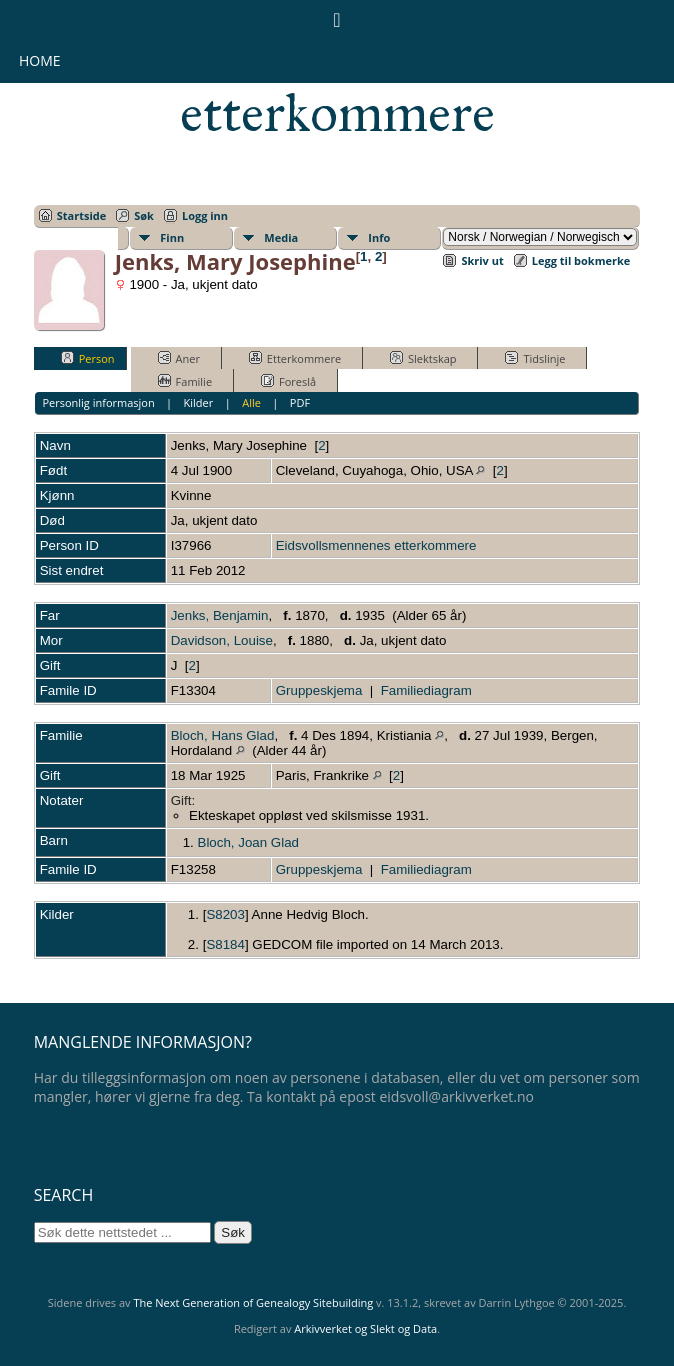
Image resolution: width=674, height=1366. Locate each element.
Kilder (199, 402)
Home (40, 60)
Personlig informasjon (98, 402)
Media (281, 237)
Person (88, 358)
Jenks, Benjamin (220, 615)
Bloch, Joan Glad (249, 842)
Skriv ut (482, 260)
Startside (82, 215)
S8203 (225, 914)
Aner (179, 358)
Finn (172, 237)
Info (379, 237)
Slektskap (423, 358)
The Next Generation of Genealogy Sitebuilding (253, 1302)
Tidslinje (535, 358)
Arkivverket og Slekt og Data (365, 1328)
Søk (144, 215)
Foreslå (288, 381)
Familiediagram (426, 690)
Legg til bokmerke (581, 260)
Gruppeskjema (319, 690)
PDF (300, 402)
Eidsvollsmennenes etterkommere (337, 86)
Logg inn (205, 215)
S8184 (225, 944)
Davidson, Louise (222, 640)
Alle (251, 402)
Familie (185, 381)
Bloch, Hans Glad (223, 735)
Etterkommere (295, 358)
